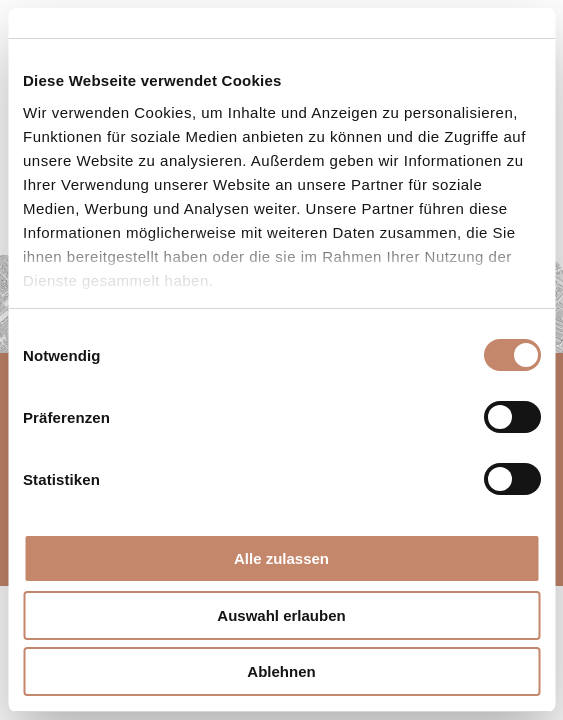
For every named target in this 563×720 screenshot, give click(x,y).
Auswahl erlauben (281, 615)
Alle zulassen (281, 558)
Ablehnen (281, 671)
